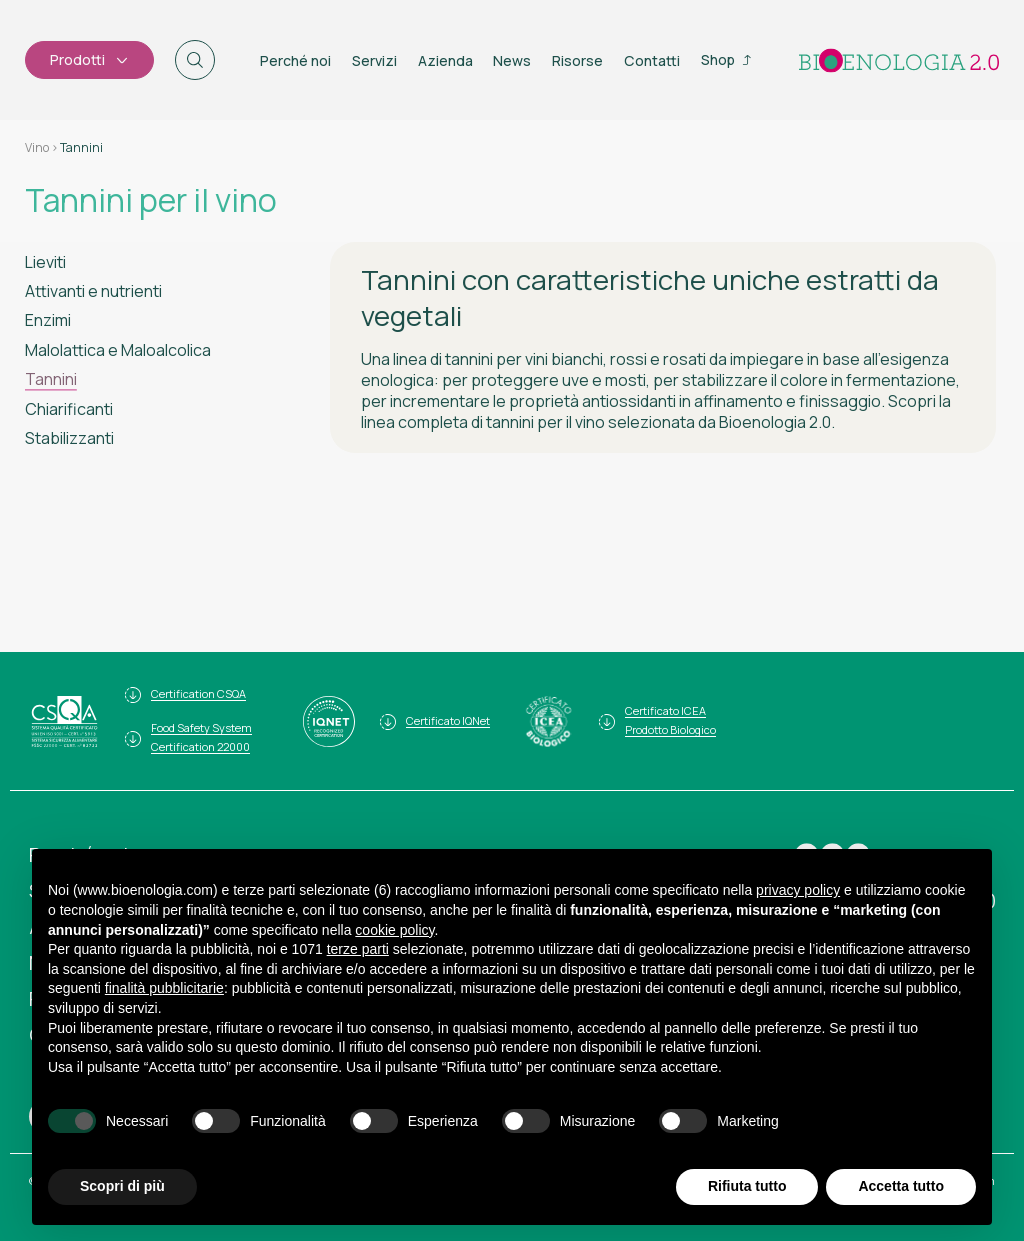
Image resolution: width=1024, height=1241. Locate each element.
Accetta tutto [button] (901, 1186)
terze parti (358, 949)
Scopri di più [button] (122, 1186)
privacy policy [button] (798, 890)
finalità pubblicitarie (164, 988)
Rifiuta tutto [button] (747, 1186)
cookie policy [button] (394, 930)
